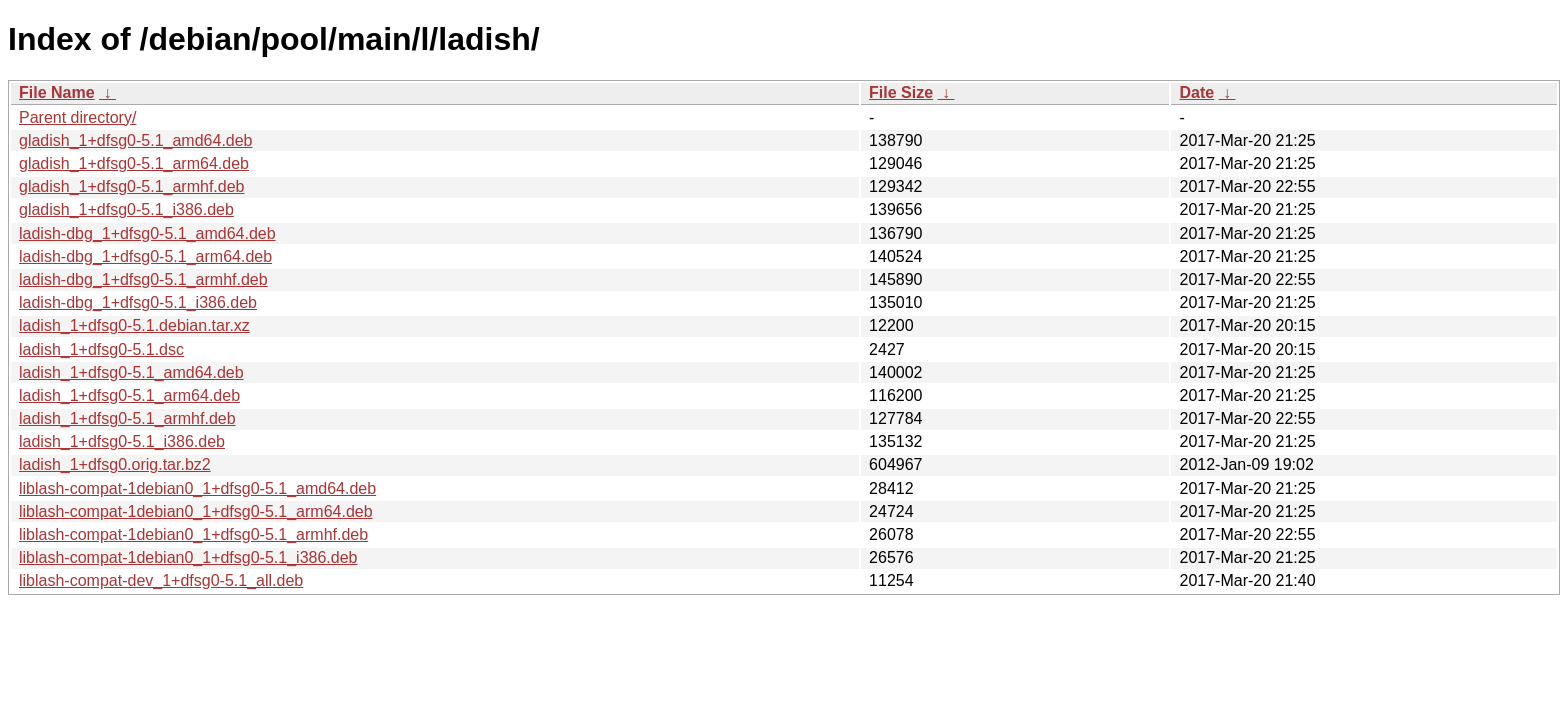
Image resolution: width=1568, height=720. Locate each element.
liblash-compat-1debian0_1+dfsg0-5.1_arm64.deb (196, 511)
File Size (901, 92)
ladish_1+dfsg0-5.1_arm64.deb (129, 395)
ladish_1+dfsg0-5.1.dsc (101, 349)
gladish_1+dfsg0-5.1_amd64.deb (136, 140)
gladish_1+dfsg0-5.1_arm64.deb (134, 163)
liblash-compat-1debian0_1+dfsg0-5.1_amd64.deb (197, 488)
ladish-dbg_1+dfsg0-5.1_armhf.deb (143, 279)
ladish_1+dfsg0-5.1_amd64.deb (131, 372)
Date (1196, 92)
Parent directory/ (77, 117)
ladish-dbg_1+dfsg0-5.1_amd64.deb (147, 233)
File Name (57, 92)
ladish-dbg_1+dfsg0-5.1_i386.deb (138, 302)
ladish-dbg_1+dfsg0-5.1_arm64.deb (145, 256)
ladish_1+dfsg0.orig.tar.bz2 (115, 464)
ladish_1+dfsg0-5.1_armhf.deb (127, 418)
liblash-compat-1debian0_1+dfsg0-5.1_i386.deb (188, 557)
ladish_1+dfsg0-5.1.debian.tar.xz (134, 325)
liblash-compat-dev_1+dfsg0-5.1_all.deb (161, 580)
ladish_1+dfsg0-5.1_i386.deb (122, 441)
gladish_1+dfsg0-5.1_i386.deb (126, 209)
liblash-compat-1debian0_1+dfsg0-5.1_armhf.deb (193, 534)
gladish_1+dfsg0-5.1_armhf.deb (132, 186)
